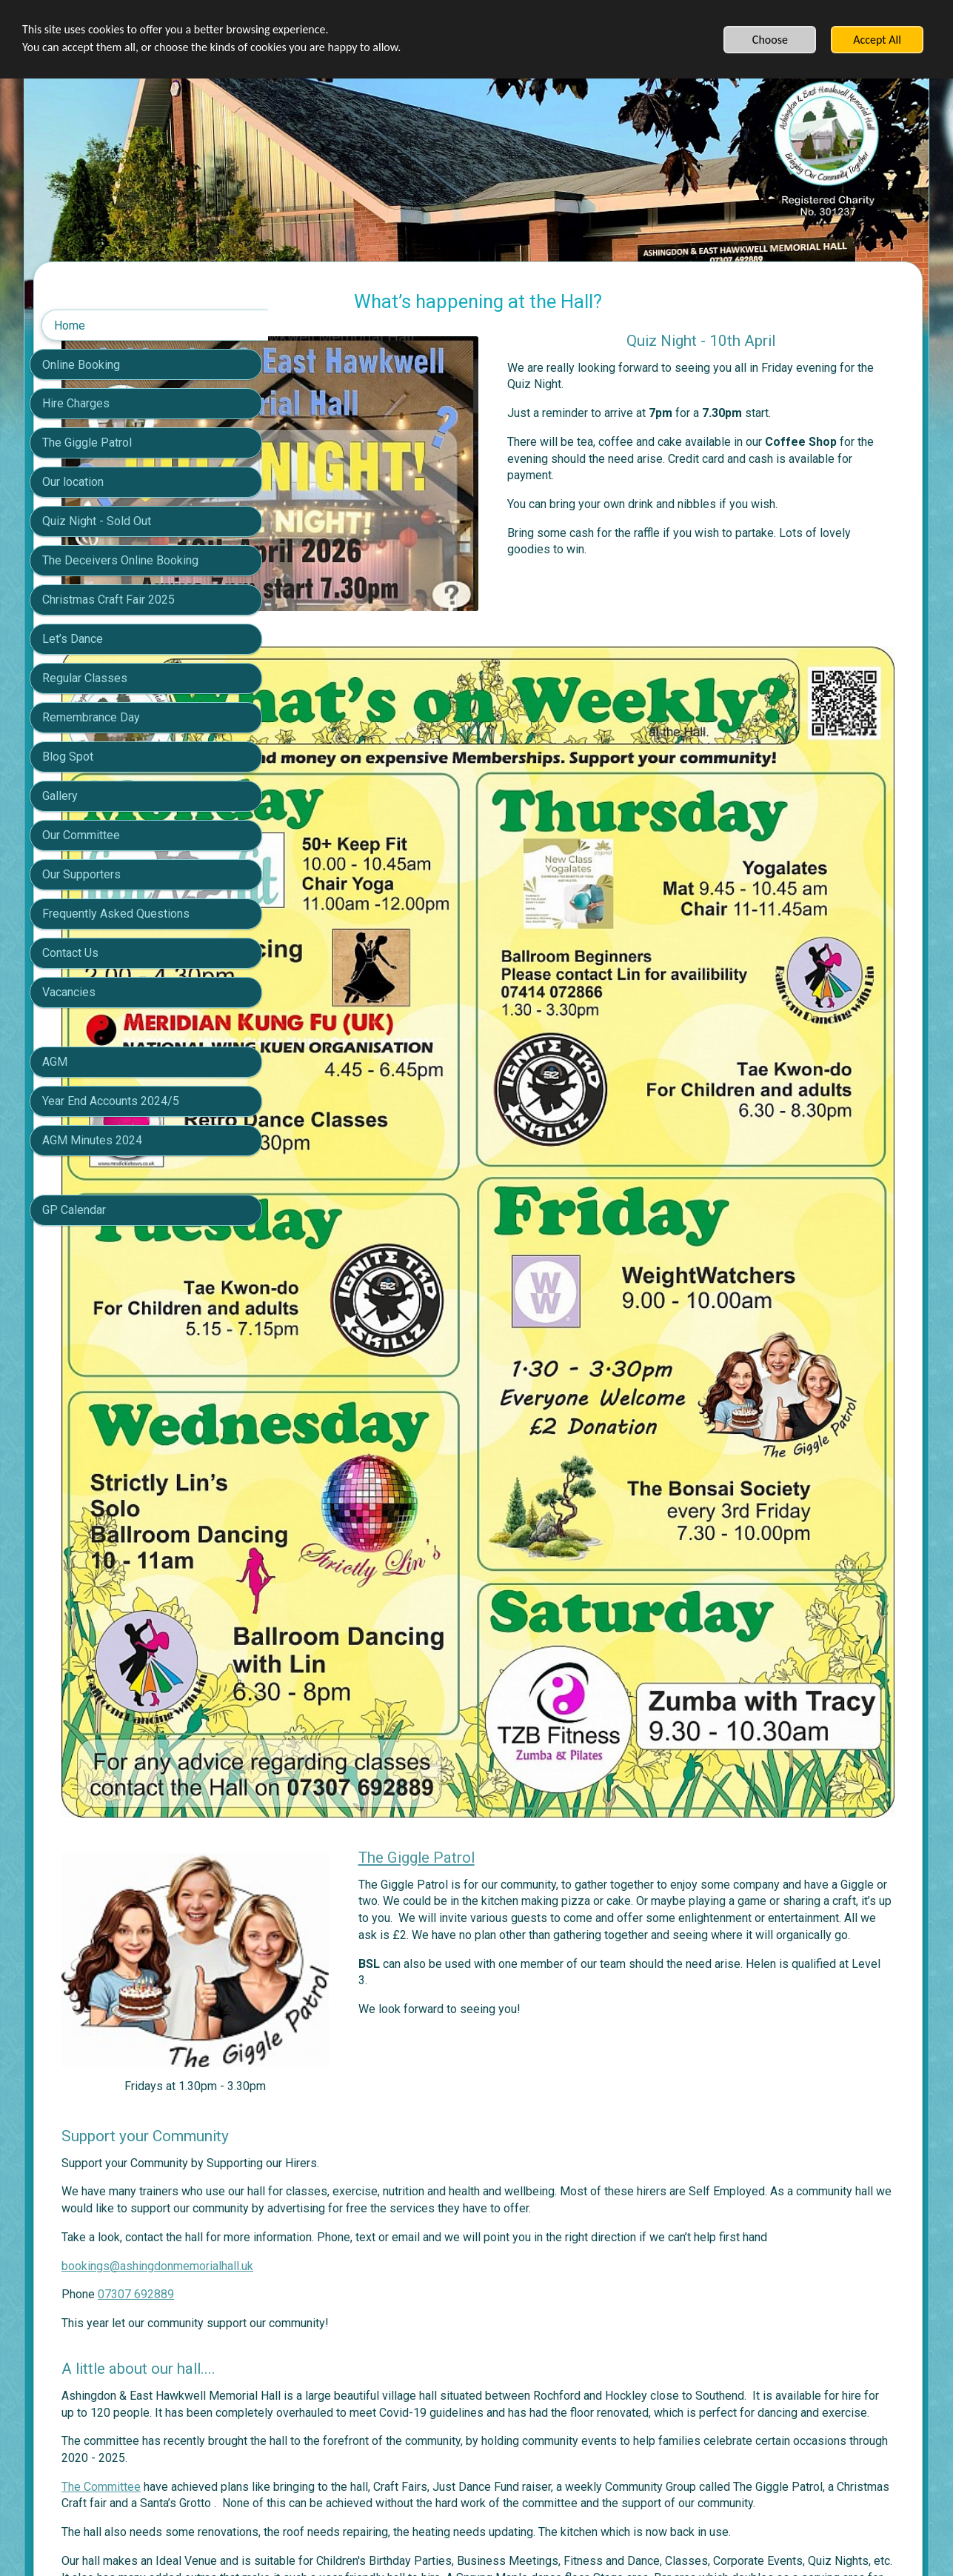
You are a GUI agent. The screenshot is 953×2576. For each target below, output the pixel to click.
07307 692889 (369, 1885)
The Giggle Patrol (567, 1465)
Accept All (877, 40)
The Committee (334, 2094)
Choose (770, 40)
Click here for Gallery (348, 2361)
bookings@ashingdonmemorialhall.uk (390, 1856)
